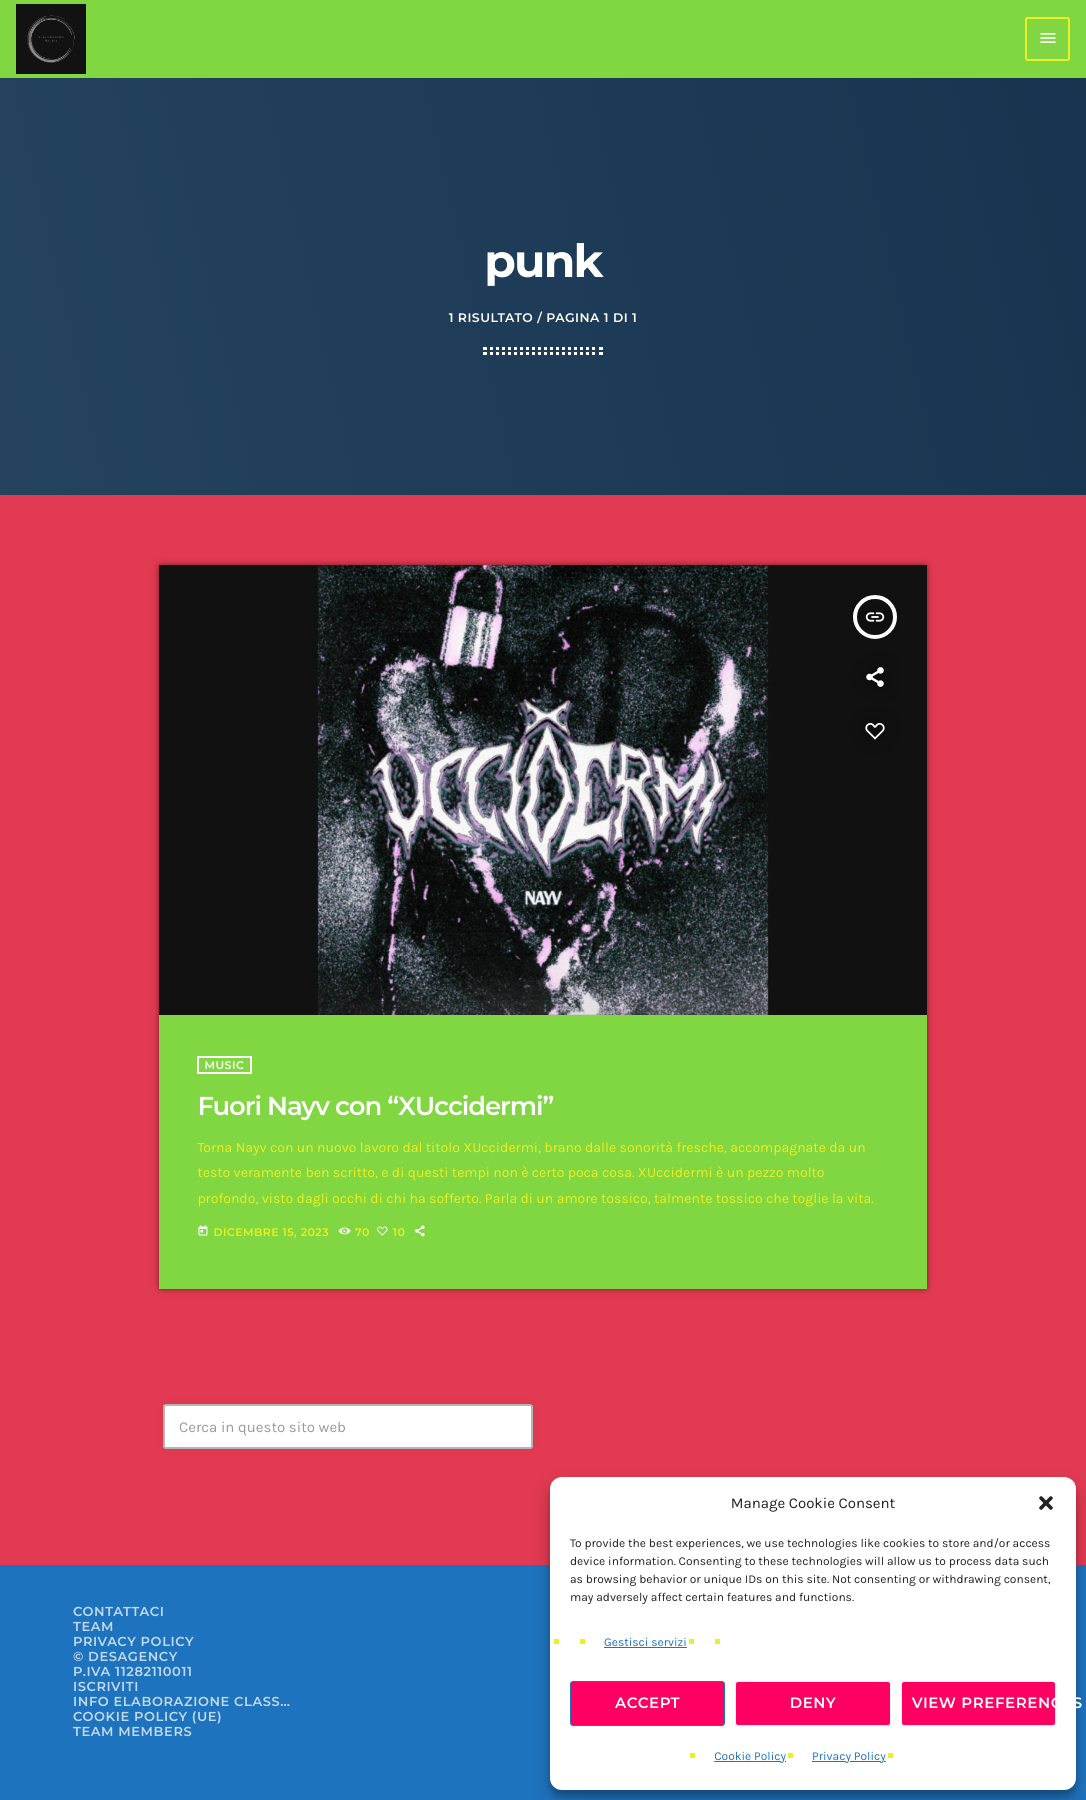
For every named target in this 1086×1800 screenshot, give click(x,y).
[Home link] (51, 39)
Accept (647, 1702)
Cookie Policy (750, 1757)
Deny (813, 1702)
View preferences (984, 1702)
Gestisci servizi (645, 1643)
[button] (1046, 1503)
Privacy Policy (849, 1757)
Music (224, 1065)
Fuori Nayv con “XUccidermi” (375, 1106)
